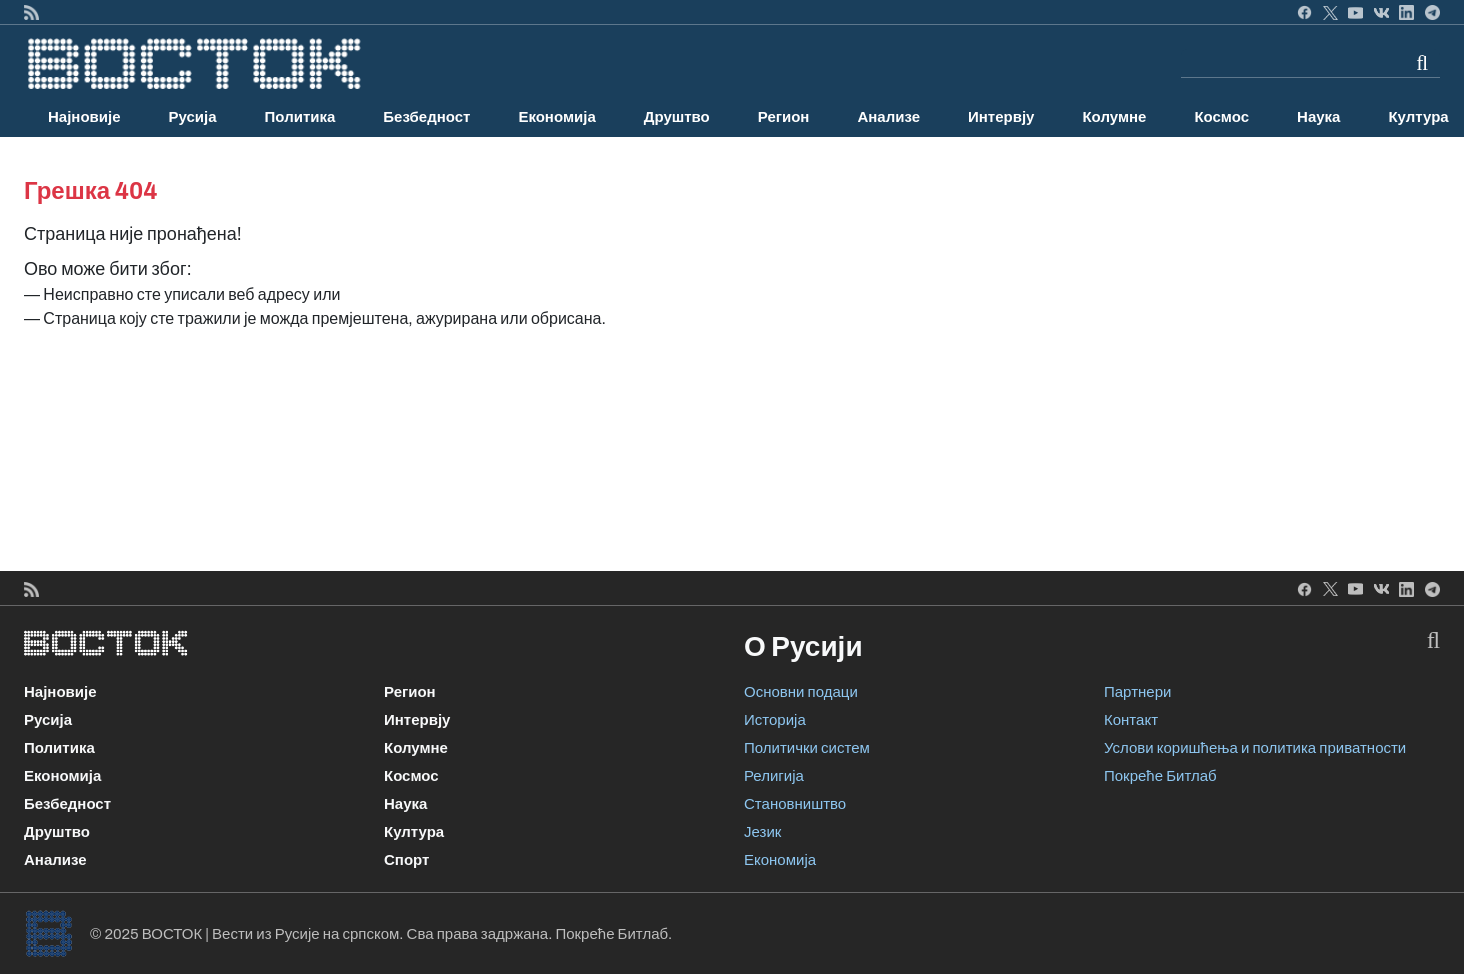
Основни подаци (801, 692)
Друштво (677, 117)
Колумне (1114, 117)
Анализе (888, 117)
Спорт (406, 860)
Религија (774, 776)
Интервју (1001, 117)
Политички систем (807, 748)
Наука (1318, 117)
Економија (556, 117)
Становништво (795, 804)
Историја (775, 720)
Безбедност (426, 117)
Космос (1221, 117)
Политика (300, 117)
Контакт (1131, 720)
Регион (784, 117)
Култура (414, 832)
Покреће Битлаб (1160, 776)
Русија (193, 117)
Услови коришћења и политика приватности (1255, 748)
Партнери (1137, 692)
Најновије (84, 117)
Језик (762, 832)
